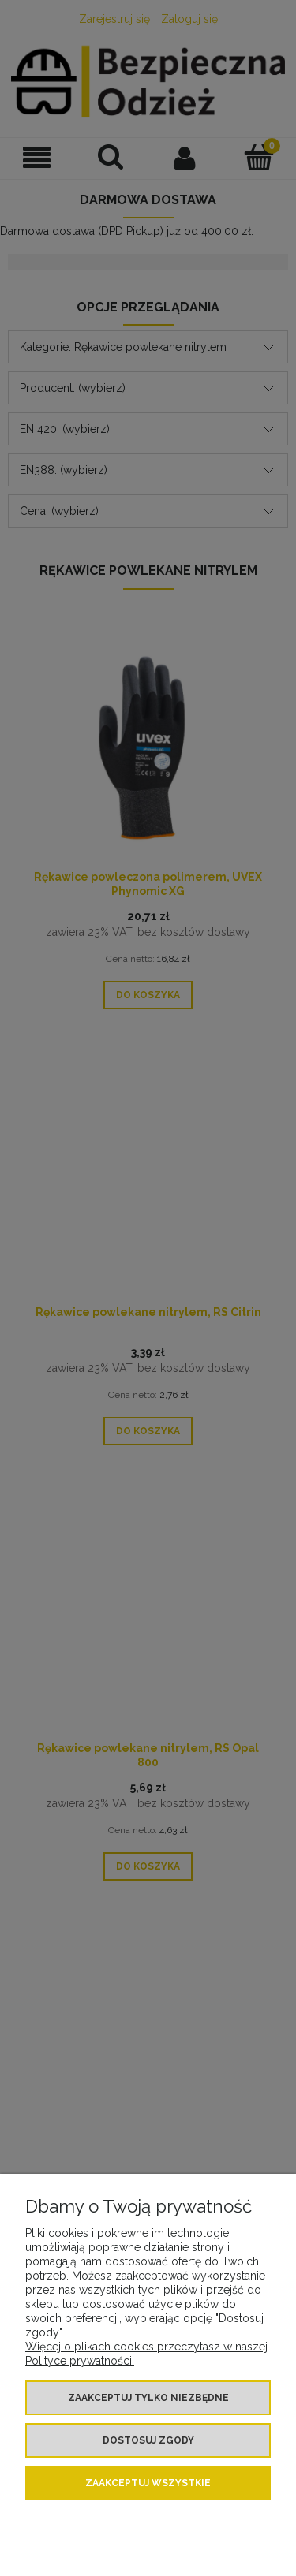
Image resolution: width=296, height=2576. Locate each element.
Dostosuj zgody (148, 2440)
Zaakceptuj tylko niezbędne (148, 2397)
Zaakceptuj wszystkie (148, 2482)
